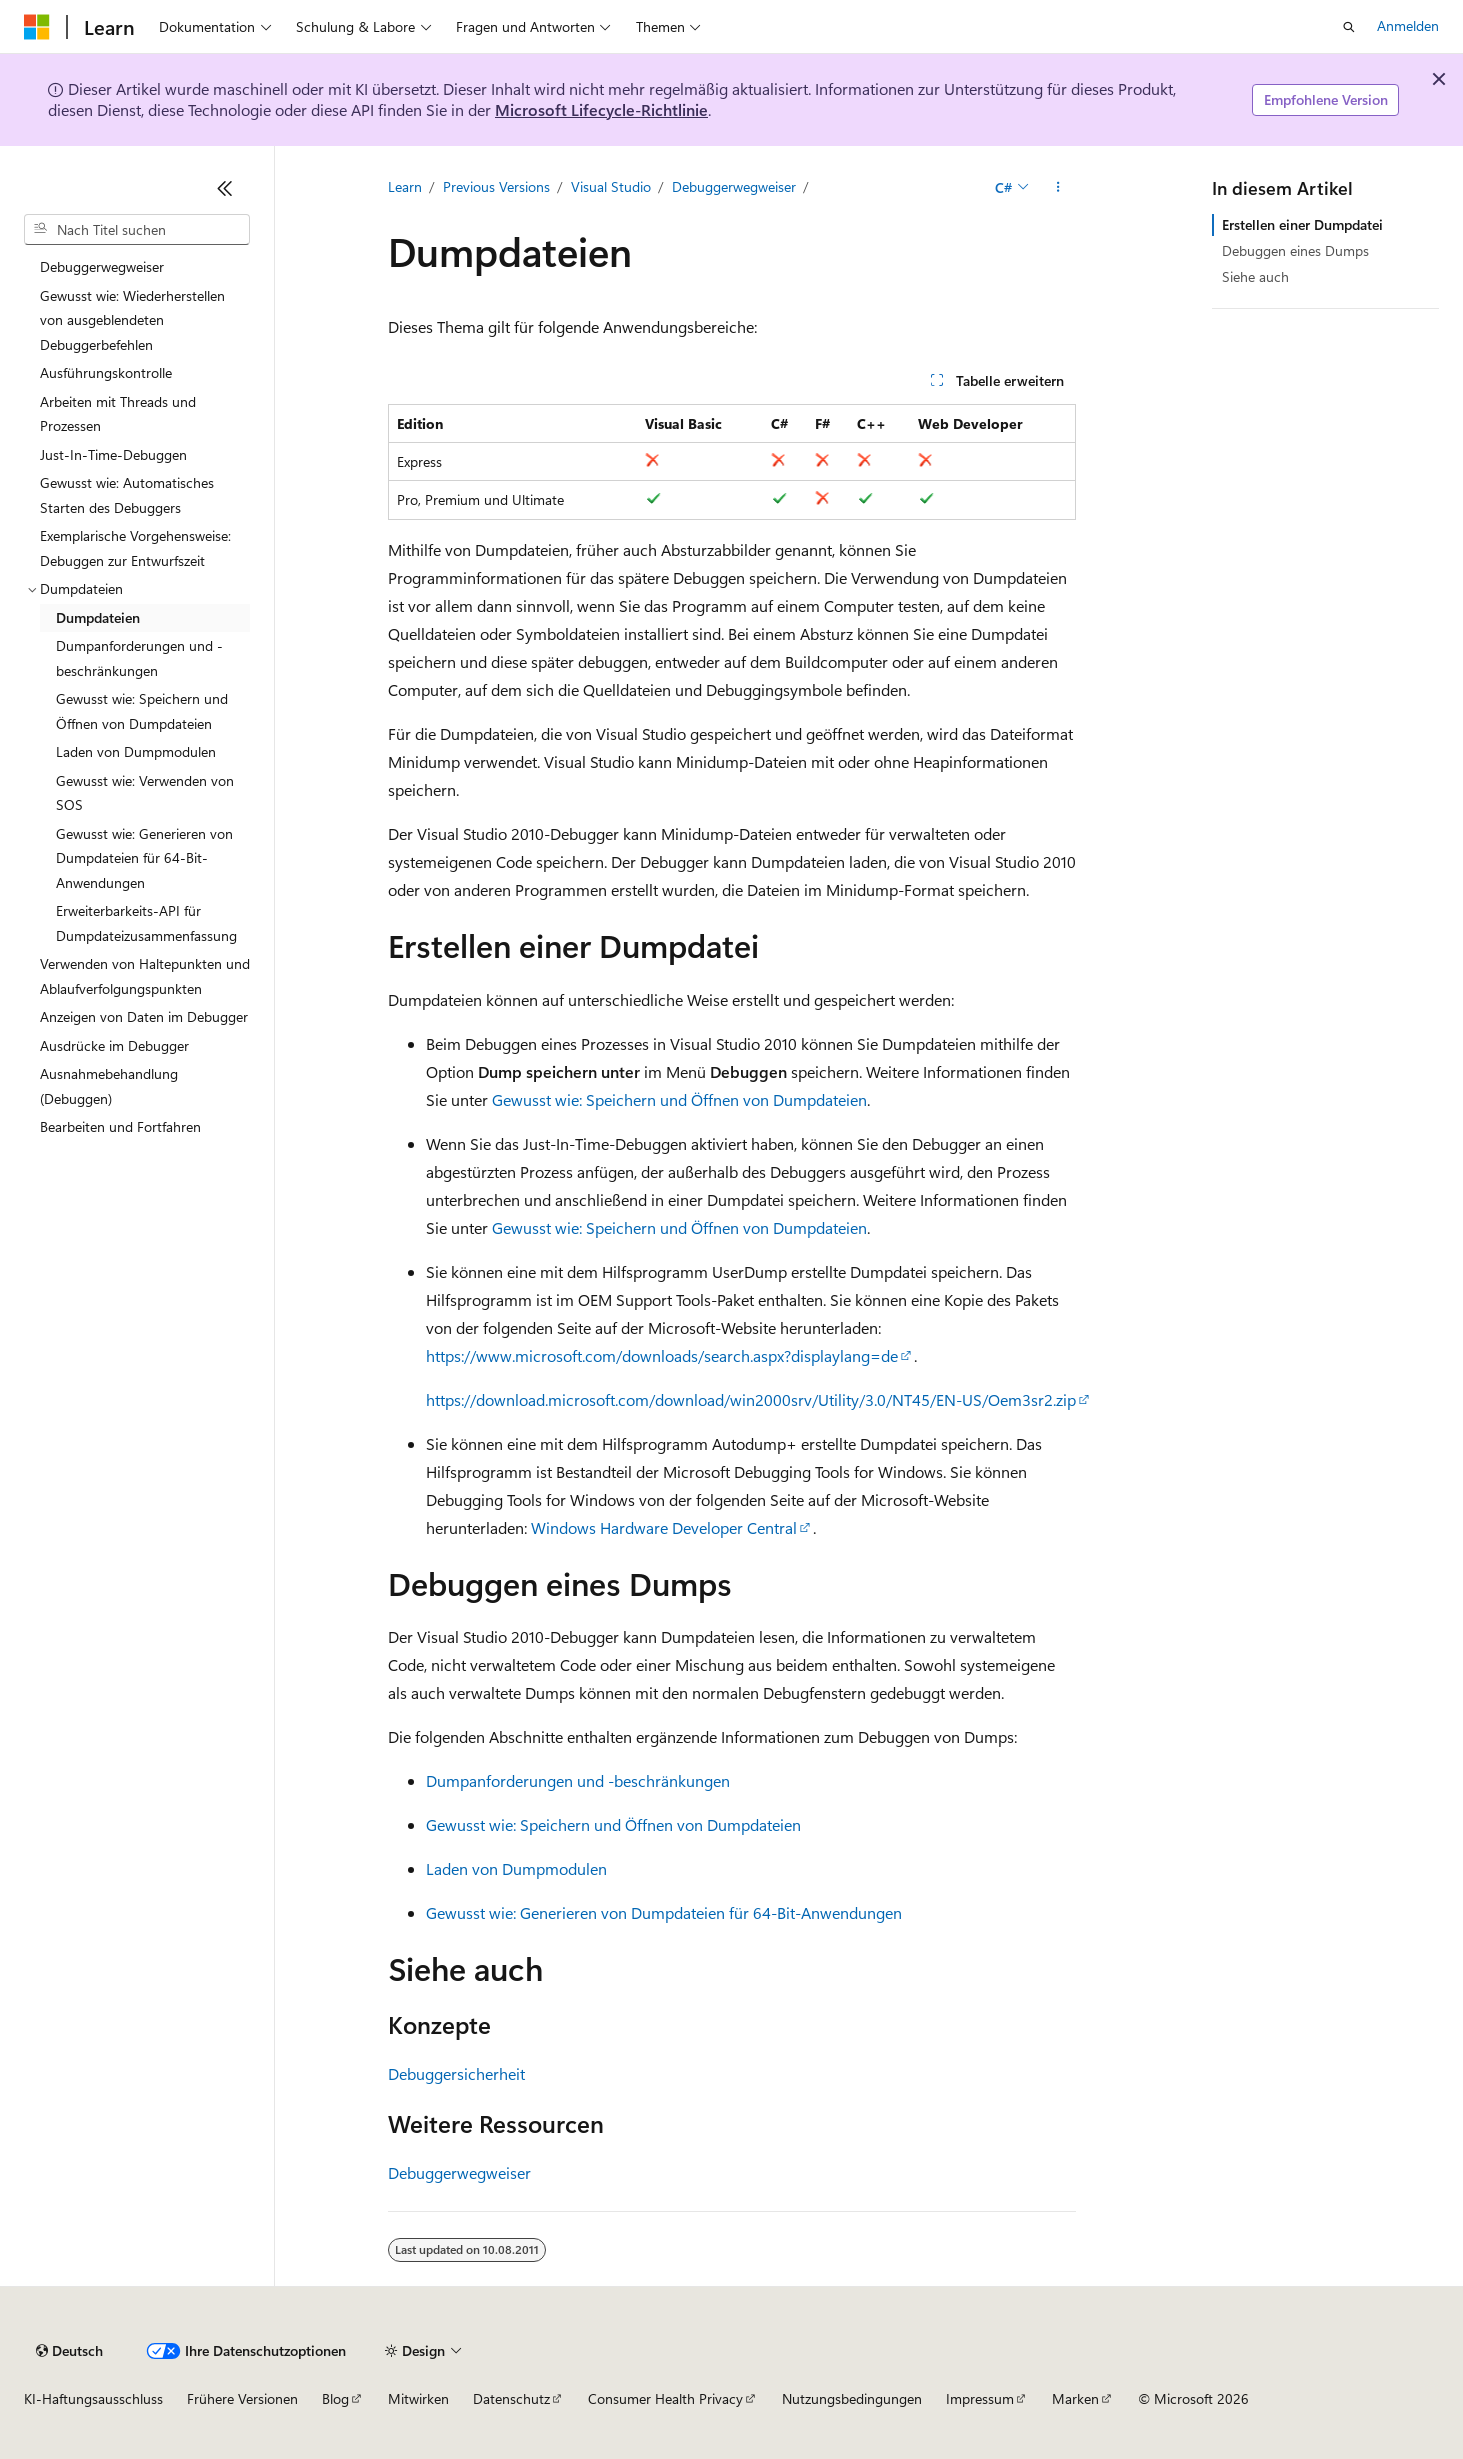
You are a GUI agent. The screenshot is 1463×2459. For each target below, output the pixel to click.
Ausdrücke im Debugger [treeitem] (114, 1045)
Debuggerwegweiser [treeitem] (102, 266)
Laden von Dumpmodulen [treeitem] (136, 751)
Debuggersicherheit (456, 2073)
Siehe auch (1255, 276)
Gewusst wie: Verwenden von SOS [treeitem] (145, 793)
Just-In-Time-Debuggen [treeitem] (113, 454)
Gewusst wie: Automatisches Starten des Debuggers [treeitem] (127, 495)
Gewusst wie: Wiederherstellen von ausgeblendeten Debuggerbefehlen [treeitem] (132, 320)
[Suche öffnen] (1349, 27)
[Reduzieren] (225, 188)
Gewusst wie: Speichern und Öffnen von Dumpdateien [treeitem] (142, 711)
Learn (405, 186)
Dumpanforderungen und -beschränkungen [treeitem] (139, 658)
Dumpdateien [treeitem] (98, 617)
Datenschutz (511, 2398)
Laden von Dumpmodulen (516, 1868)
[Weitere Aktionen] (1057, 187)
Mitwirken (418, 2398)
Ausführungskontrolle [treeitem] (106, 372)
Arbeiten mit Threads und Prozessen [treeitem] (118, 414)
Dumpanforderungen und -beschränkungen (578, 1780)
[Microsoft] (37, 27)
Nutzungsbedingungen (852, 2398)
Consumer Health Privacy (665, 2398)
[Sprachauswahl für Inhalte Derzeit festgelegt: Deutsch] (69, 2351)
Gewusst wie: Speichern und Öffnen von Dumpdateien (679, 1099)
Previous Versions (496, 186)
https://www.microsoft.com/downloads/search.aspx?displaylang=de (662, 1355)
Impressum (980, 2398)
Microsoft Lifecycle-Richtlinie (601, 109)
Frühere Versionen (242, 2398)
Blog (335, 2398)
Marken (1075, 2398)
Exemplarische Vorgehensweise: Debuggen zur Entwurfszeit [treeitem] (135, 548)
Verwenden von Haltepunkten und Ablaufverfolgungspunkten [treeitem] (145, 976)
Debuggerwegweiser (734, 186)
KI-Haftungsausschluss (93, 2398)
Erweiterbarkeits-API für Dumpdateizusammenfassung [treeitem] (146, 923)
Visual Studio (611, 186)
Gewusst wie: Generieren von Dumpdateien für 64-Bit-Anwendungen (664, 1912)
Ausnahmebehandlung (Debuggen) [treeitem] (109, 1086)
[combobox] (137, 230)
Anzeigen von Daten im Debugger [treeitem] (144, 1016)
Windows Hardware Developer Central (664, 1527)
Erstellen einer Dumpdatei (1302, 224)
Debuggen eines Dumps (1295, 250)
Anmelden (1408, 25)
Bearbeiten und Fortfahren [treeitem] (120, 1126)
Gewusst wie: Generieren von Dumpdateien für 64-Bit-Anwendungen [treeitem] (144, 858)
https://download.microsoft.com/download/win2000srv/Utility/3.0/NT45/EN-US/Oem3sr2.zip (751, 1399)
